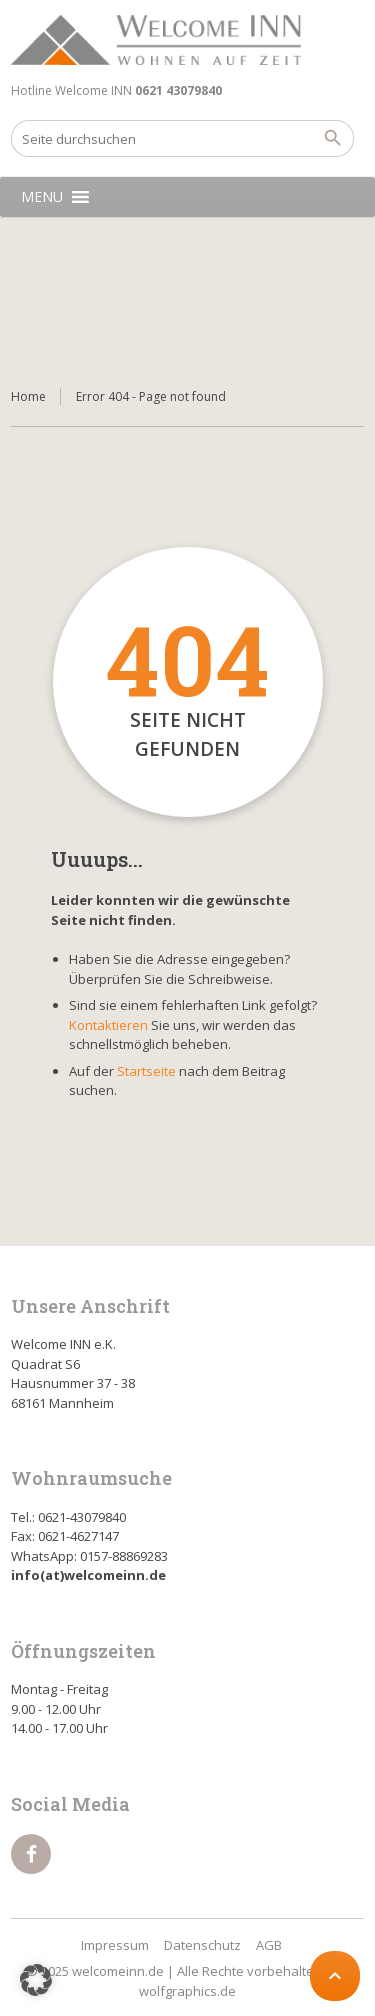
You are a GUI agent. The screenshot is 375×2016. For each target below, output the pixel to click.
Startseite (146, 1071)
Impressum (115, 1945)
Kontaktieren (108, 1025)
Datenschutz (202, 1945)
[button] (42, 197)
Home (28, 396)
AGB (269, 1945)
